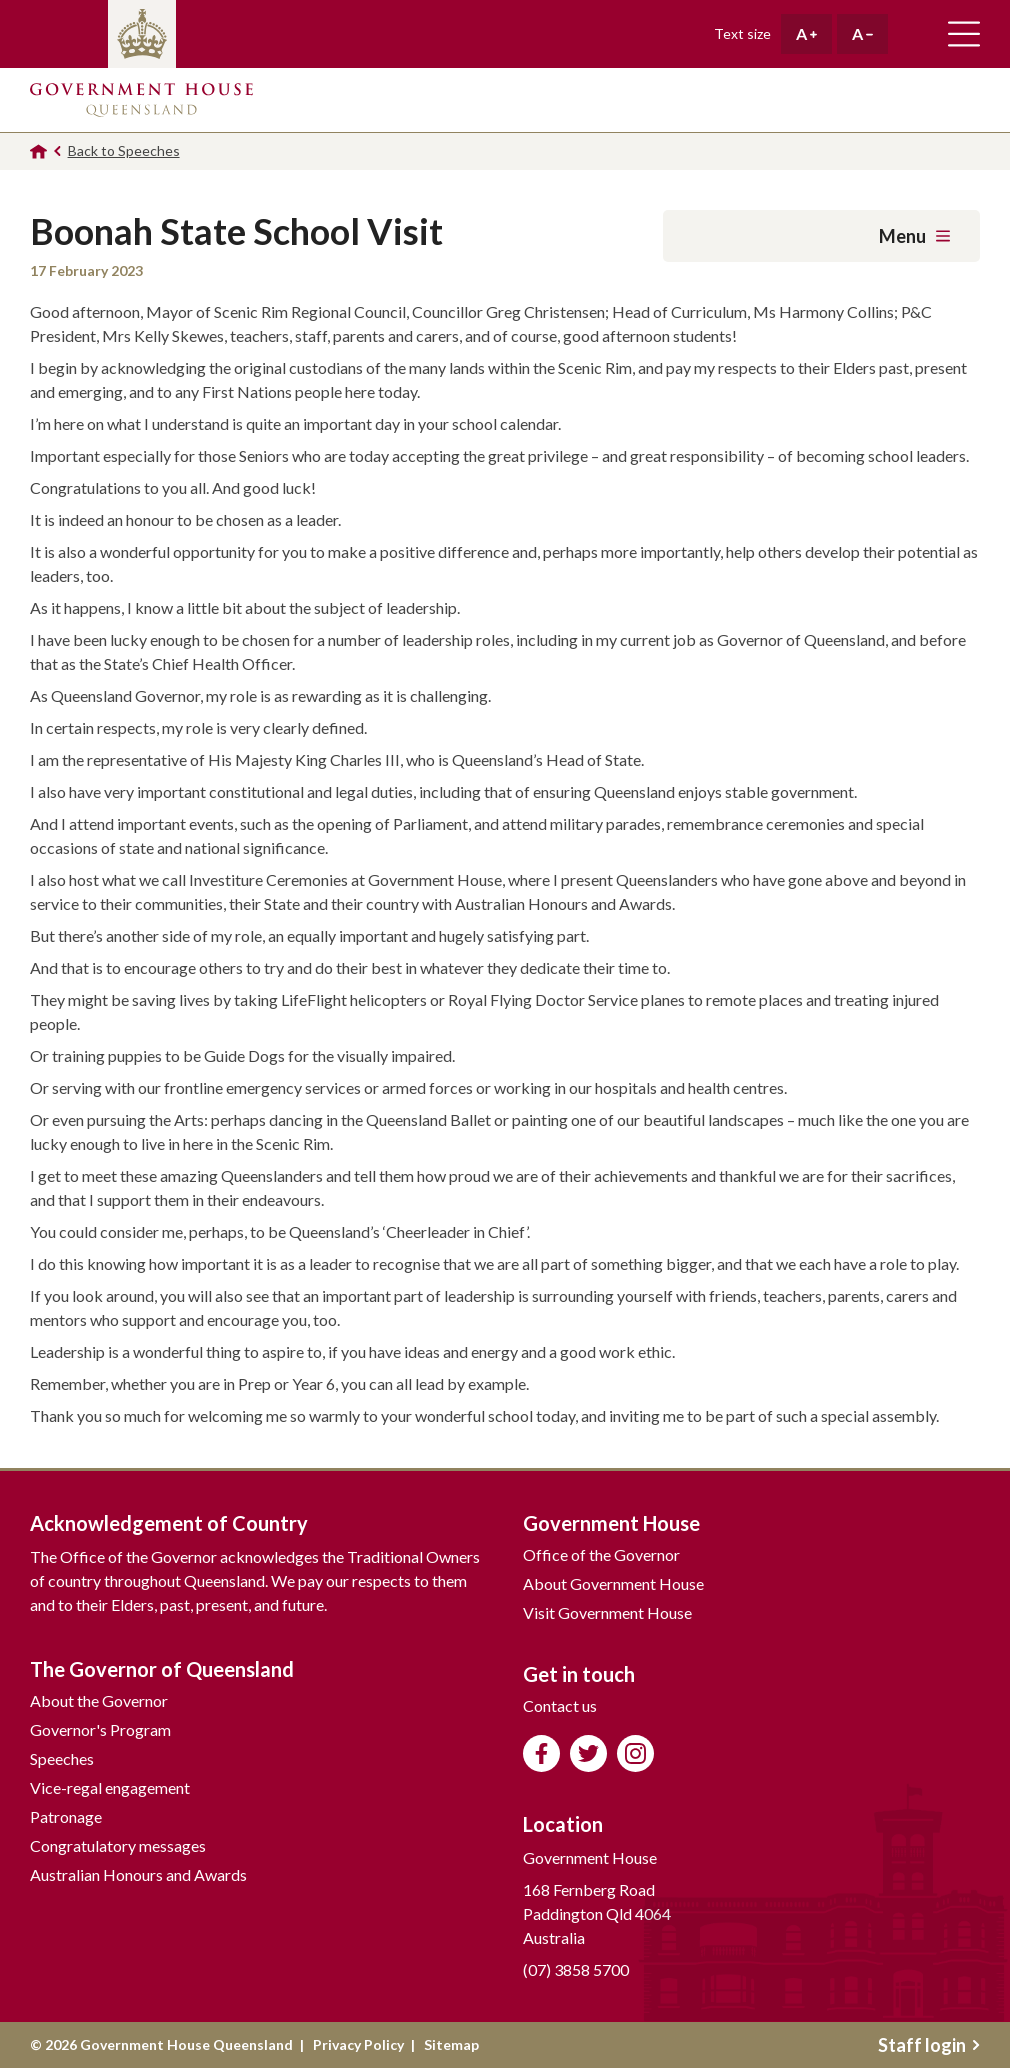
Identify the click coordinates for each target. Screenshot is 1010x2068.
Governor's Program (100, 1729)
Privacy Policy (358, 2044)
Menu (914, 236)
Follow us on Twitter (588, 1753)
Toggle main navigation (964, 34)
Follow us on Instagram (635, 1753)
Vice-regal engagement (110, 1787)
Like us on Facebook (541, 1753)
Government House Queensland (141, 100)
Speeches (62, 1758)
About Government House (613, 1583)
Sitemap (451, 2044)
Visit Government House (607, 1612)
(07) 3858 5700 (576, 1969)
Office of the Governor (601, 1554)
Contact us (560, 1705)
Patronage (66, 1816)
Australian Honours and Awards (138, 1874)
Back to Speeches (124, 150)
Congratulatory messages (118, 1845)
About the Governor (99, 1700)
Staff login (929, 2045)
